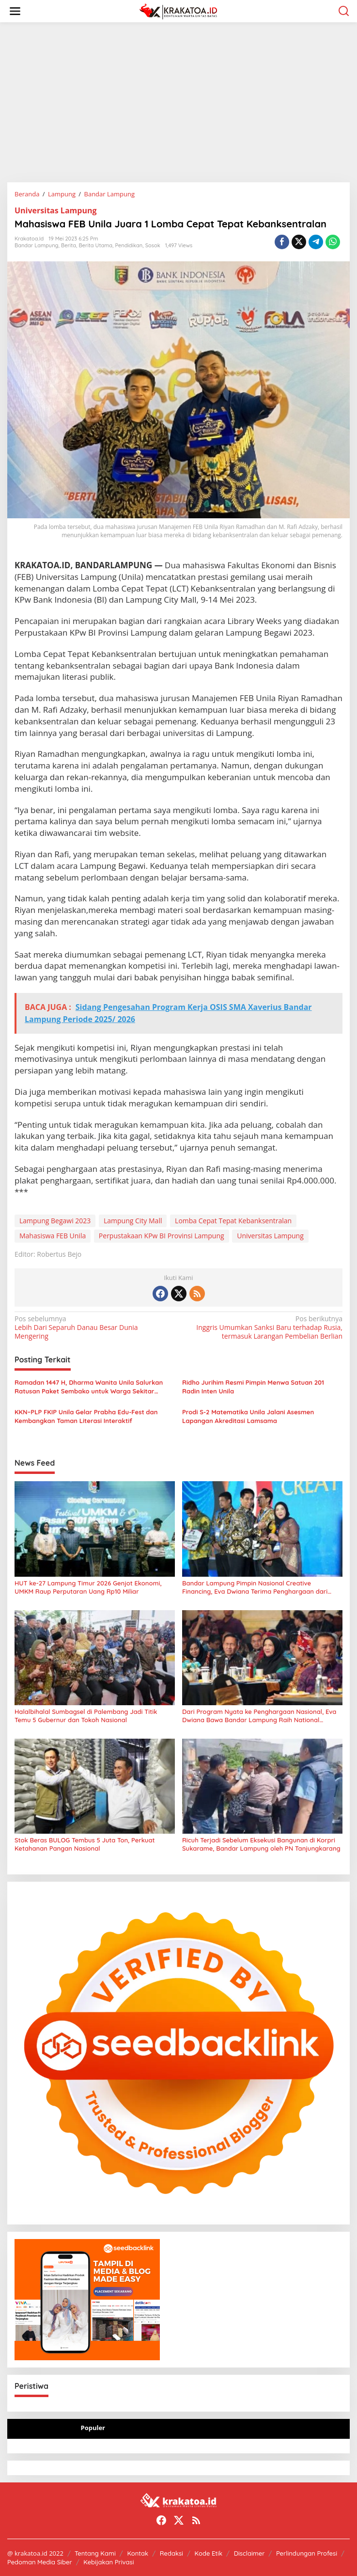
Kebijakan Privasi (108, 2562)
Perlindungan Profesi (306, 2553)
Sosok (152, 245)
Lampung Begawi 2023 (55, 1220)
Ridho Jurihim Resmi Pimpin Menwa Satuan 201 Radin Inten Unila (253, 1386)
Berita (68, 245)
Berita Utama (95, 245)
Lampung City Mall (133, 1220)
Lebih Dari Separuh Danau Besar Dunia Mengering (93, 1327)
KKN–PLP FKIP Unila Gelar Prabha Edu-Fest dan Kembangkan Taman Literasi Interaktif (86, 1416)
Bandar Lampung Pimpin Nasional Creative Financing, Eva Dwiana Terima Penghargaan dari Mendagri (254, 1587)
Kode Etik (209, 2553)
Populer (92, 2427)
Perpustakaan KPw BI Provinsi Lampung (161, 1235)
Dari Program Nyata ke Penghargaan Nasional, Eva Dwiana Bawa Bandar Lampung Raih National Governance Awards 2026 (259, 1716)
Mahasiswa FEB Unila (52, 1235)
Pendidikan (128, 245)
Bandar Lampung (37, 245)
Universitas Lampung (55, 210)
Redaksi (171, 2553)
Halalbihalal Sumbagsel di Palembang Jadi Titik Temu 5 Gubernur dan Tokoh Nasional (86, 1716)
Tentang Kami (95, 2553)
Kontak (137, 2553)
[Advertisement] (178, 102)
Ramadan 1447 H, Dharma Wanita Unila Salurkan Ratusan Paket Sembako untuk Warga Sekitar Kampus (89, 1386)
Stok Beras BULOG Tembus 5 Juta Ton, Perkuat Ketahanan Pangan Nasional (85, 1844)
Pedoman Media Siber (39, 2562)
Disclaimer (249, 2553)
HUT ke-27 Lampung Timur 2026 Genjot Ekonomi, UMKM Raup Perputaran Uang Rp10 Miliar (88, 1587)
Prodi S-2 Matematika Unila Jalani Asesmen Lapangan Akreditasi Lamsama (248, 1416)
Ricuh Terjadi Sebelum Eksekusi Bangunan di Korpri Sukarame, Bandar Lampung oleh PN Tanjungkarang (261, 1844)
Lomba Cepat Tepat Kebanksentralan (233, 1220)
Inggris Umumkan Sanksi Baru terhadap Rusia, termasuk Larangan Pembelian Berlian (263, 1327)
